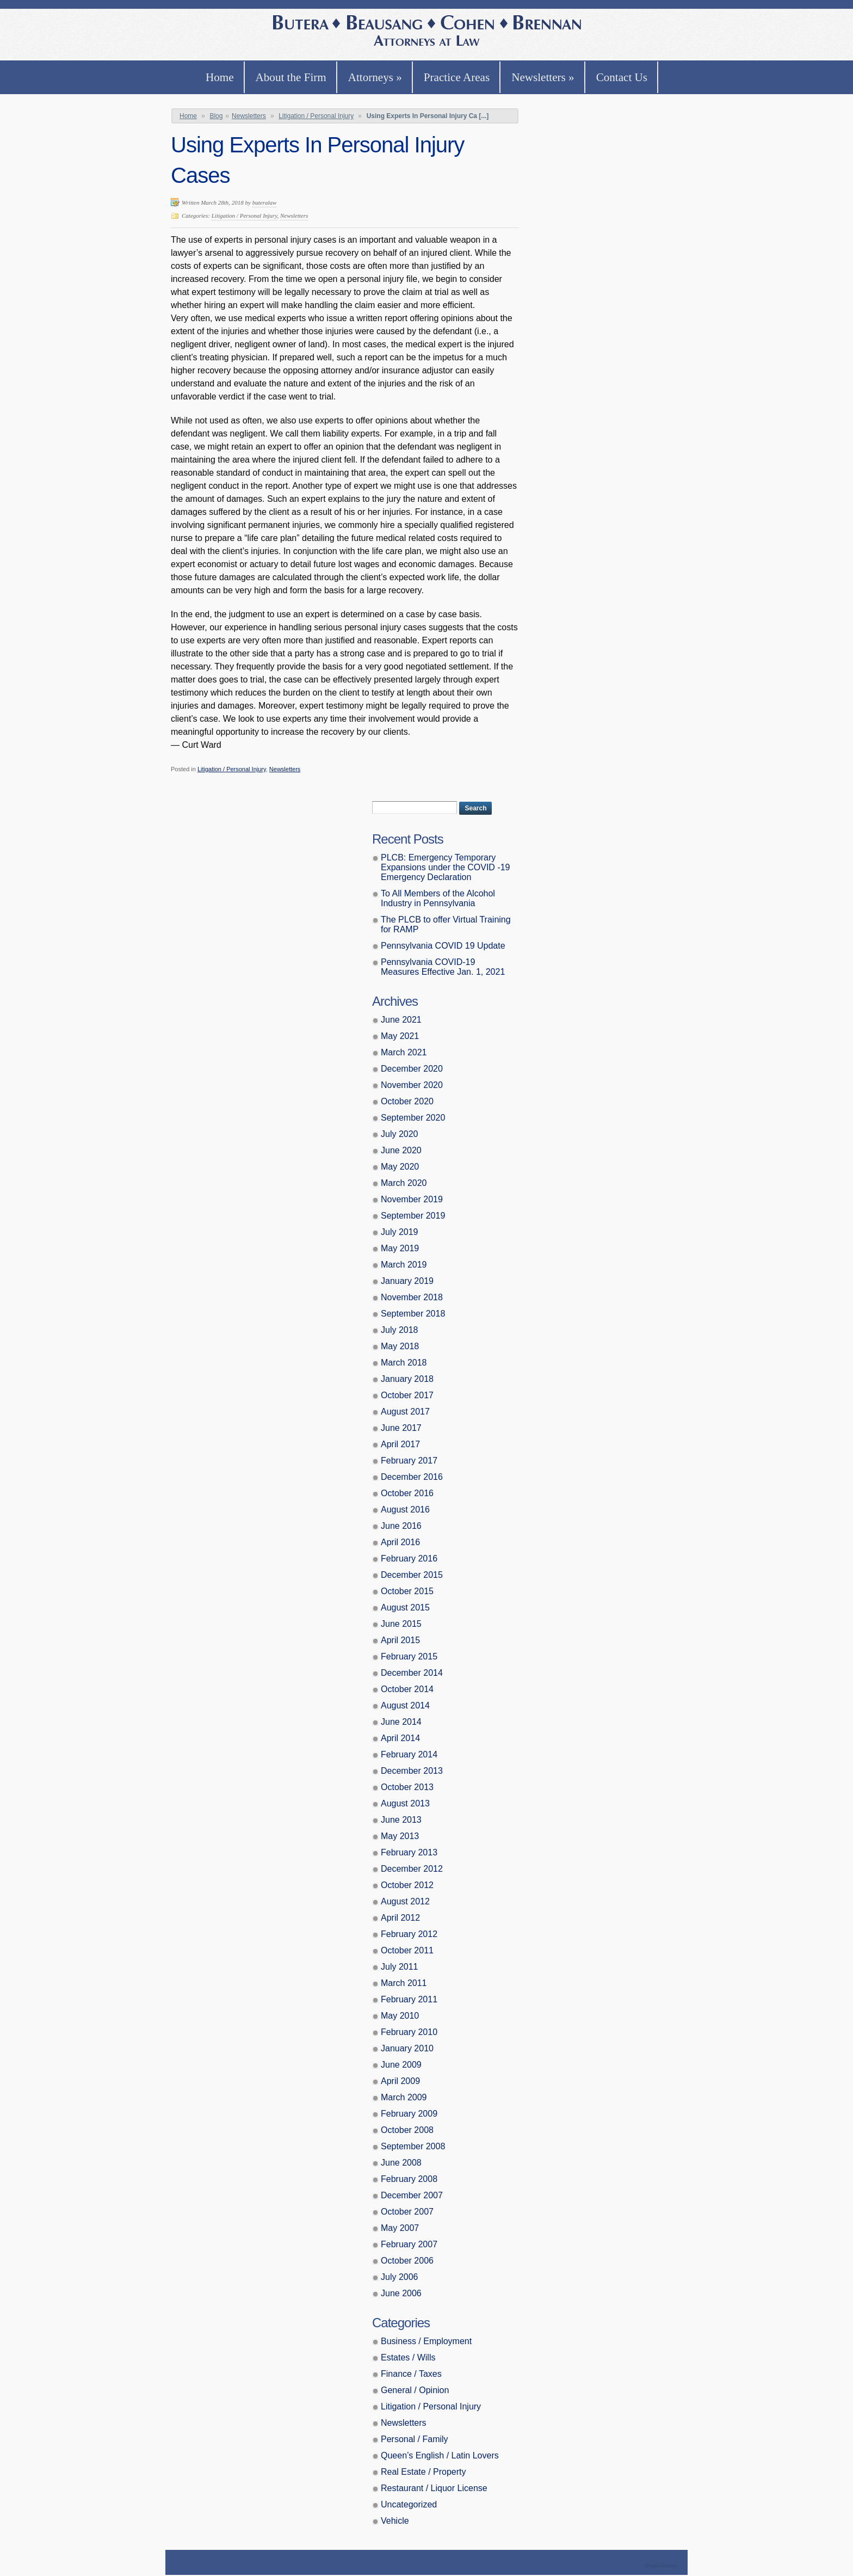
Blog (215, 116)
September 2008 (413, 2146)
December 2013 (412, 1770)
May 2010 (400, 2015)
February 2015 (409, 1656)
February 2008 (409, 2179)
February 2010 (409, 2032)
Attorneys (375, 77)
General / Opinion (415, 2390)
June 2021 (401, 1019)
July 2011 (399, 1966)
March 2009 (404, 2097)
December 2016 (412, 1476)
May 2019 (400, 1248)
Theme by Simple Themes (661, 2566)
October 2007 (407, 2211)
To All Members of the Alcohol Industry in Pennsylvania (438, 898)
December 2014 (412, 1672)
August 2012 (405, 1901)
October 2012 (407, 1885)
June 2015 (401, 1623)
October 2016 (407, 1493)
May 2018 (400, 1346)
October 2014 (407, 1689)
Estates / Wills (408, 2357)
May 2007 (400, 2228)
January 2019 (407, 1281)
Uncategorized (409, 2504)
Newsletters (542, 77)
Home (220, 77)
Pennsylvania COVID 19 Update (443, 945)
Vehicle (395, 2520)
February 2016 (409, 1558)
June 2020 (401, 1150)
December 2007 (412, 2195)
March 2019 (404, 1264)
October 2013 (407, 1787)
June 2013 (401, 1819)
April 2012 (400, 1917)
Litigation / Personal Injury (316, 116)
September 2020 (413, 1117)
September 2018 (413, 1313)
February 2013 (409, 1852)
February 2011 (409, 1999)
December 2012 (412, 1868)
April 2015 (400, 1640)
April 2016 (400, 1542)
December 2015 (412, 1574)
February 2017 (409, 1460)
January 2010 (407, 2048)
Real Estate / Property (423, 2471)
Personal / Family (414, 2439)
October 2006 (407, 2260)
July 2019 (399, 1232)
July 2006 (399, 2277)
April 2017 (400, 1444)
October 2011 (407, 1950)
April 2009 (400, 2081)
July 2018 (399, 1330)
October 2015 (407, 1591)
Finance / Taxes (411, 2373)
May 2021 (400, 1036)
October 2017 (407, 1395)
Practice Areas (457, 77)
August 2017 (405, 1411)
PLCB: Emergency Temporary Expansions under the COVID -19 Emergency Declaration (445, 867)
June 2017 (401, 1428)
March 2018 (404, 1362)
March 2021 (404, 1052)
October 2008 (407, 2130)
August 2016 (405, 1509)
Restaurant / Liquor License (434, 2488)
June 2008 (401, 2162)
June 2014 (401, 1721)
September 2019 (413, 1215)
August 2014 (405, 1705)
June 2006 (401, 2293)
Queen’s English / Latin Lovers (440, 2455)
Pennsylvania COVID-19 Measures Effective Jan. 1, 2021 (443, 966)
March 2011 (404, 1983)
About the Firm (291, 77)
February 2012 (409, 1934)
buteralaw (264, 202)
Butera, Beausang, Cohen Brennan (426, 32)
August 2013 (405, 1803)
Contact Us (621, 77)
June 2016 (401, 1525)
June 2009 (401, 2064)
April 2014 (400, 1738)
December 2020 (412, 1068)
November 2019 (412, 1199)
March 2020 (404, 1183)
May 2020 (400, 1166)
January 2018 (407, 1379)
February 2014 (409, 1754)
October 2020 (407, 1101)
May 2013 (400, 1836)
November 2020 (412, 1085)
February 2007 (409, 2244)
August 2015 (405, 1607)
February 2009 (409, 2113)
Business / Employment (426, 2341)
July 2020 (399, 1134)
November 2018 (412, 1297)
